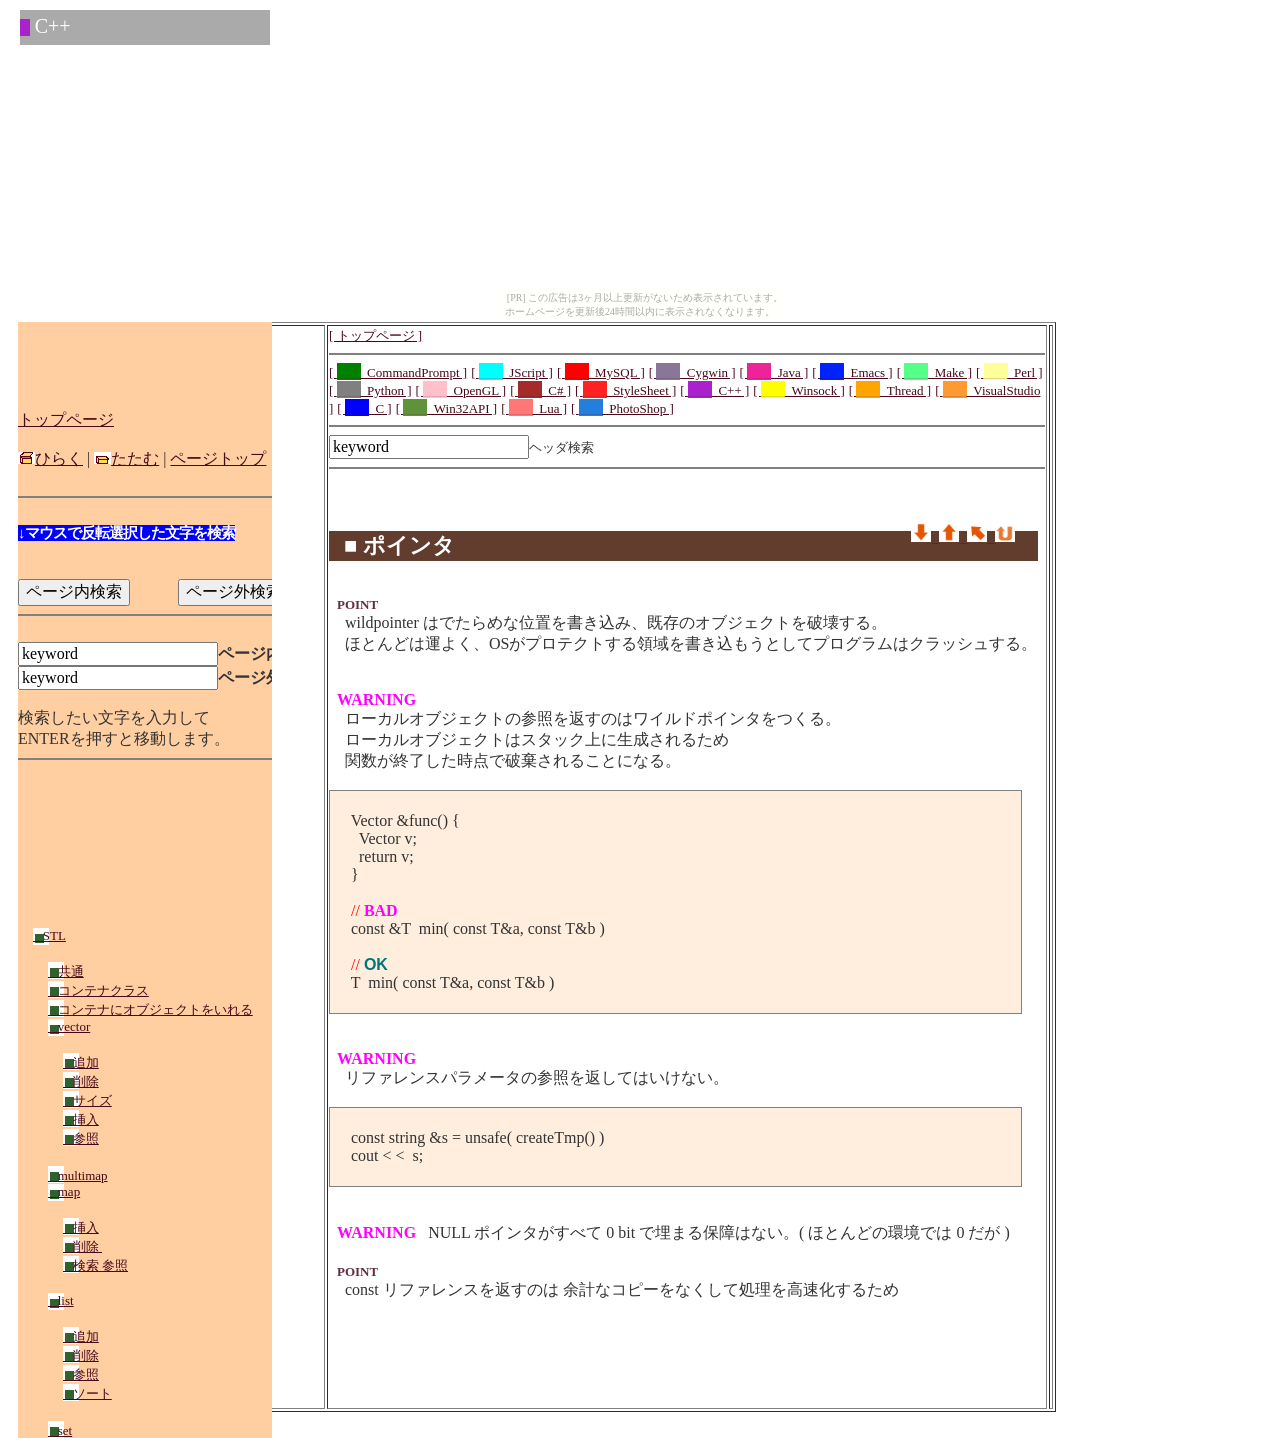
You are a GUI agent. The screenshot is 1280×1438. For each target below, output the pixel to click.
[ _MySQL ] (601, 372)
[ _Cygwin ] (692, 372)
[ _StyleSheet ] (625, 390)
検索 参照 (95, 1265)
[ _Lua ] (534, 408)
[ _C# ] (540, 390)
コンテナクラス (98, 990)
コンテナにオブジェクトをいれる (150, 1009)
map (64, 1191)
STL (49, 935)
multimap (78, 1175)
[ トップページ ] (375, 335)
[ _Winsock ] (798, 390)
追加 (81, 1062)
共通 (66, 971)
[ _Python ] (370, 390)
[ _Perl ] (1009, 372)
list (61, 1300)
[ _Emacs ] (852, 372)
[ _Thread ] (890, 390)
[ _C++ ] (714, 390)
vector (69, 1026)
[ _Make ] (934, 372)
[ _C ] (364, 408)
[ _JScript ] (512, 372)
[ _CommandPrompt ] (398, 372)
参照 (81, 1138)
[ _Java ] (774, 372)
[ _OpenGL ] (461, 390)
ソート (87, 1393)
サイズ (87, 1100)
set (60, 1430)
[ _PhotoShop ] (622, 408)
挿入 (81, 1119)
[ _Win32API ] (446, 408)
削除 (81, 1081)
